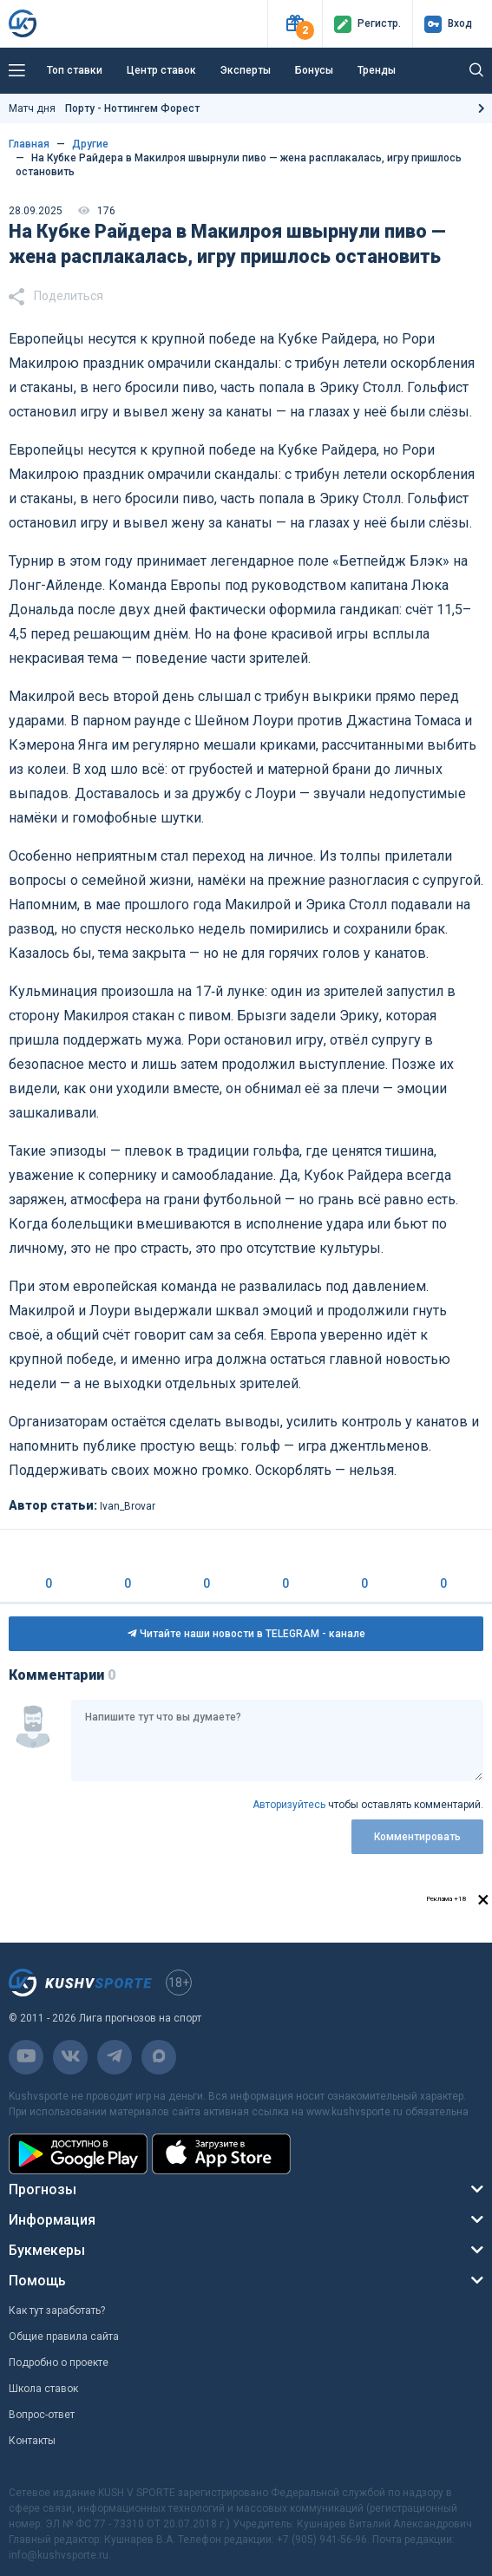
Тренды (377, 70)
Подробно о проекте (58, 2362)
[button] (294, 24)
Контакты (32, 2441)
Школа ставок (43, 2389)
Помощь (37, 2280)
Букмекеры (47, 2250)
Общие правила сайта (64, 2336)
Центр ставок (161, 70)
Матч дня (104, 108)
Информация (52, 2220)
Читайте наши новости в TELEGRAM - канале (246, 1634)
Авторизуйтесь (289, 1805)
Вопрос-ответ (42, 2415)
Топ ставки (74, 70)
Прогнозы (42, 2189)
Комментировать (417, 1837)
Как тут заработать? (57, 2310)
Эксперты (245, 70)
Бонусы (314, 70)
